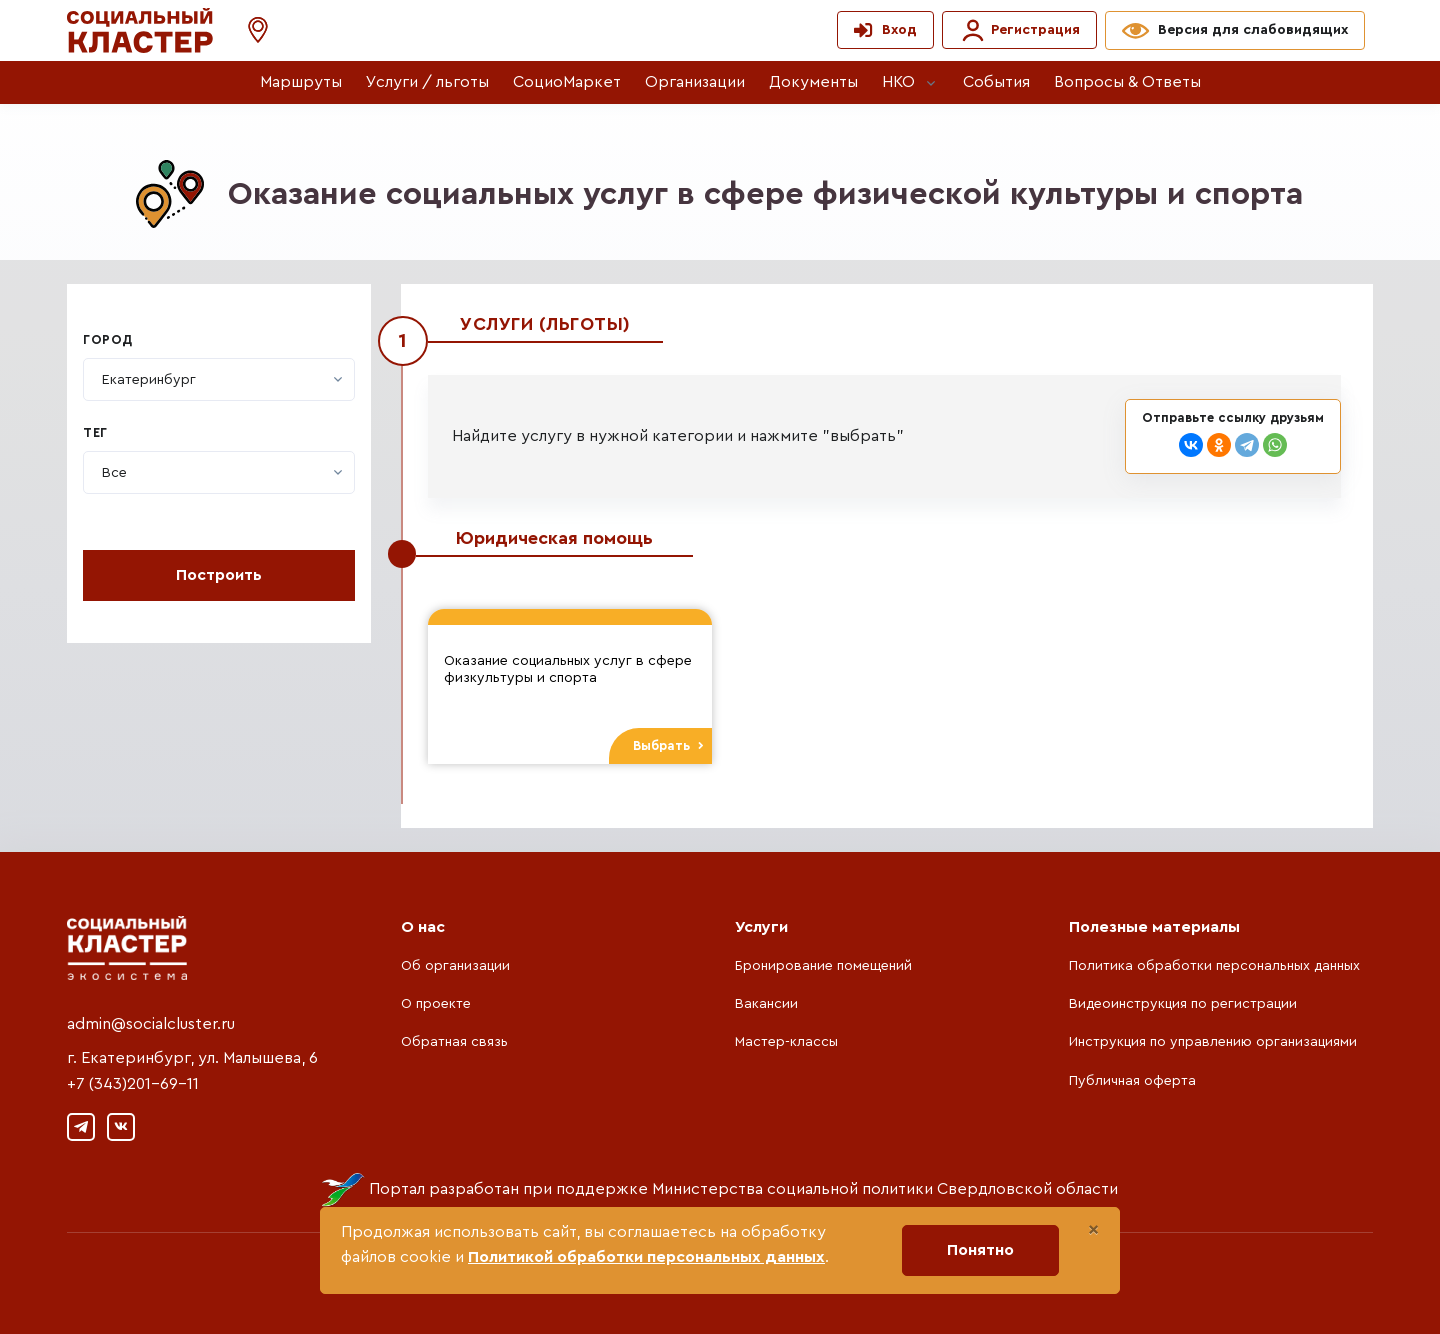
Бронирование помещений (823, 966)
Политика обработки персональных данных (1214, 966)
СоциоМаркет (567, 82)
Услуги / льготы (427, 82)
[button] (248, 30)
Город (108, 340)
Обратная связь (454, 1042)
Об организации (455, 966)
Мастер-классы (786, 1042)
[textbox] (149, 380)
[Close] (1093, 1230)
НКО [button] (898, 82)
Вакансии (766, 1004)
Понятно (980, 1250)
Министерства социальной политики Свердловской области (885, 1189)
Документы (813, 82)
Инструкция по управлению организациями (1213, 1042)
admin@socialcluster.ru (151, 1024)
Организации (695, 82)
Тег (95, 433)
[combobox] (219, 379)
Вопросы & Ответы (1127, 82)
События (996, 82)
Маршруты (301, 82)
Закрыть (1282, 334)
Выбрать (668, 746)
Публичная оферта (1132, 1081)
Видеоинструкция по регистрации (1183, 1004)
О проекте (436, 1004)
